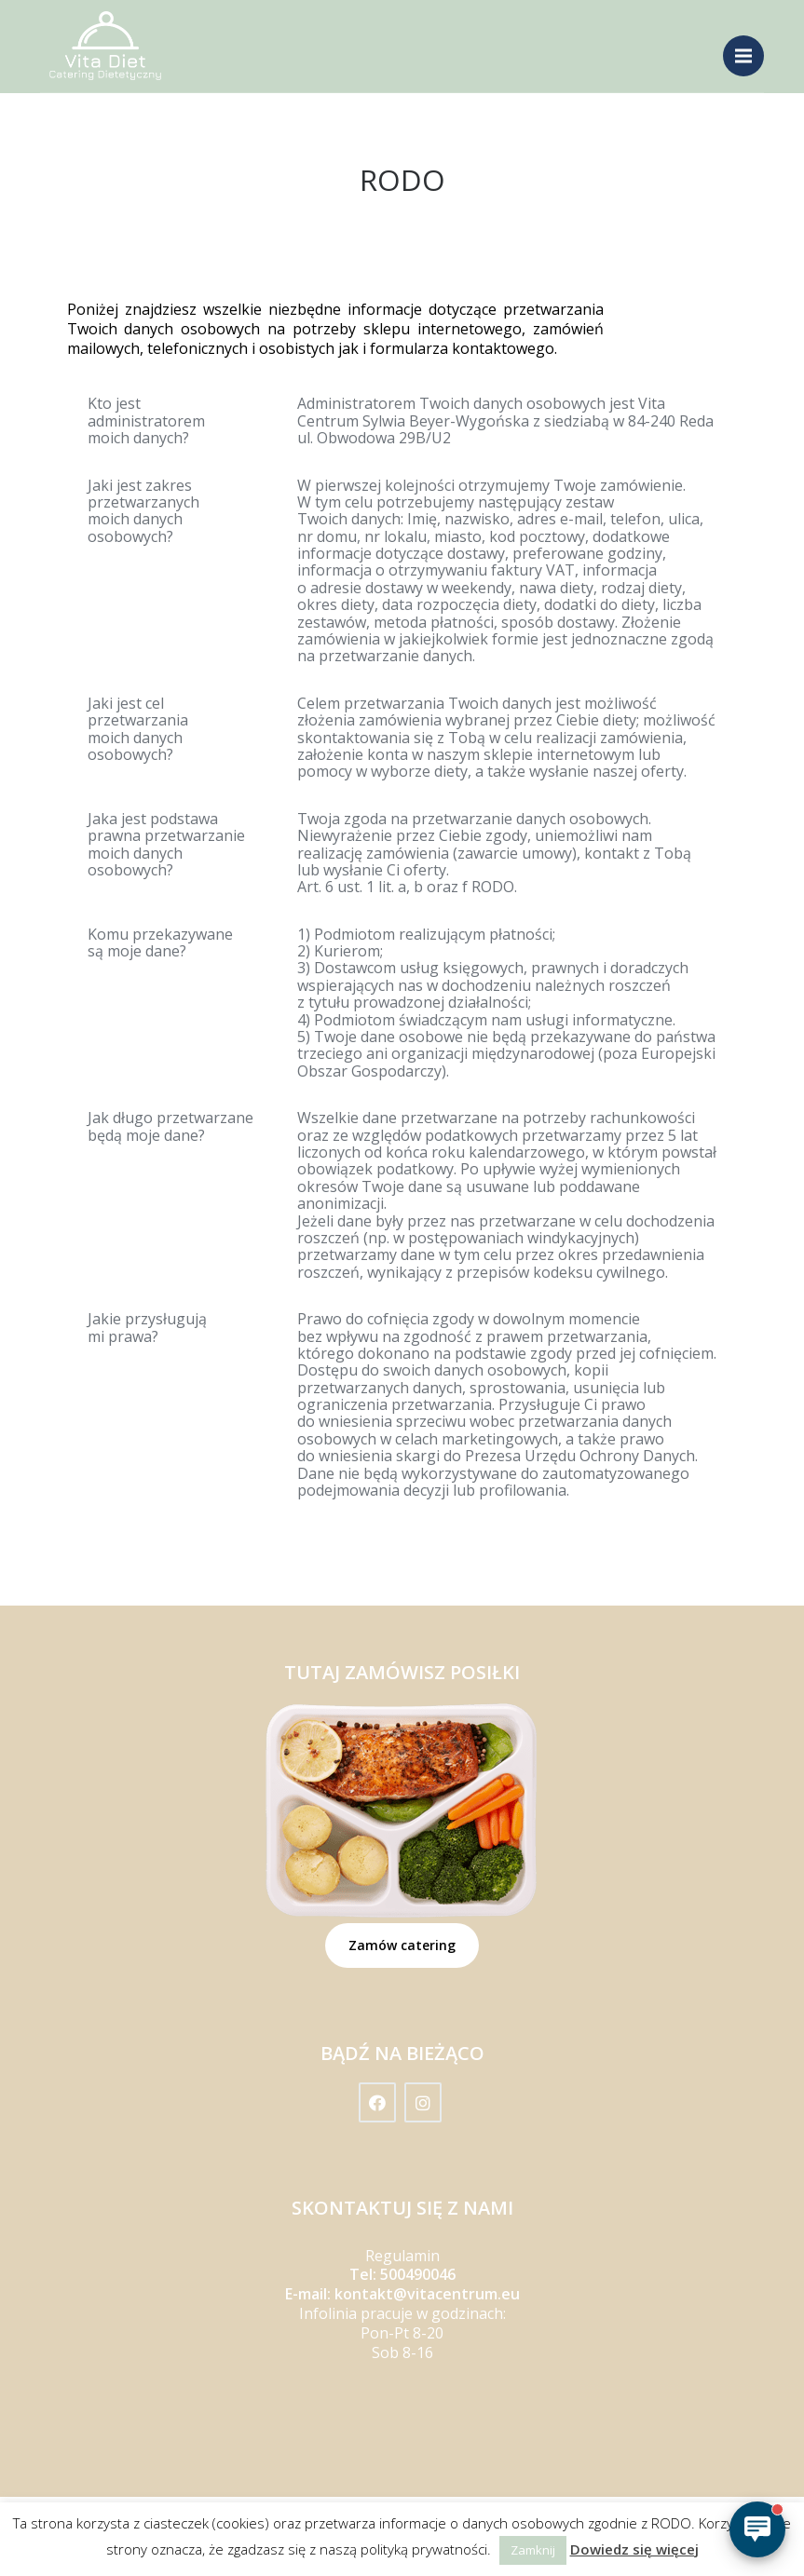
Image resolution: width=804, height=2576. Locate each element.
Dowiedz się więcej (634, 2549)
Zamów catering (402, 1945)
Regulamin (402, 2255)
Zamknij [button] (533, 2550)
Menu (749, 48)
